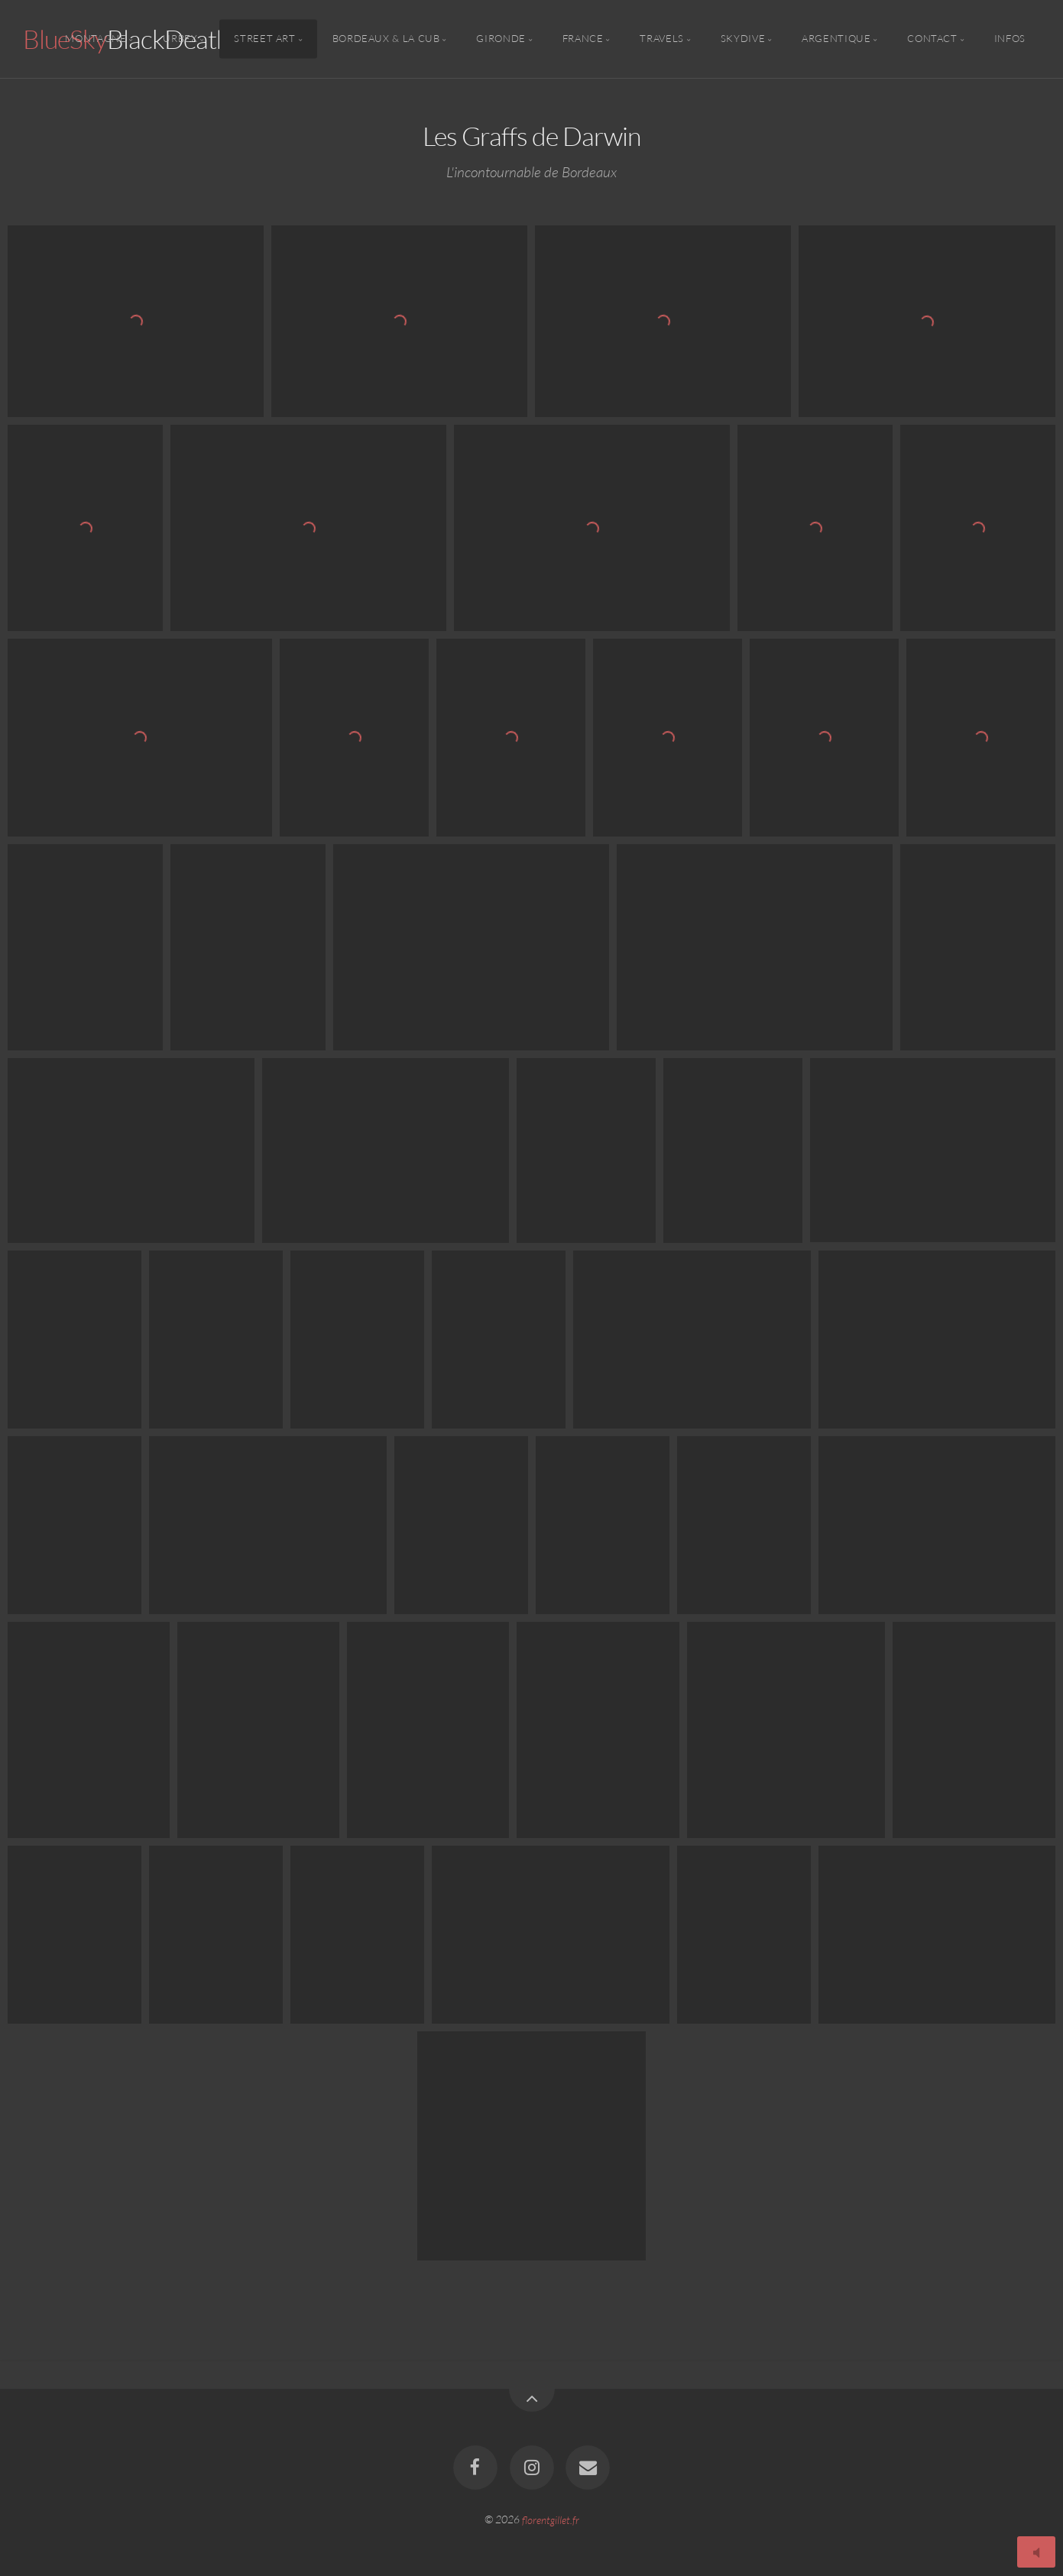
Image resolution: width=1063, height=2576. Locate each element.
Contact (932, 39)
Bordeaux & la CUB (386, 39)
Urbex (180, 39)
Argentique (836, 39)
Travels (661, 39)
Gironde (500, 39)
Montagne (95, 39)
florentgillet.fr (550, 2519)
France (583, 39)
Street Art (264, 39)
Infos (1010, 39)
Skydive (743, 39)
